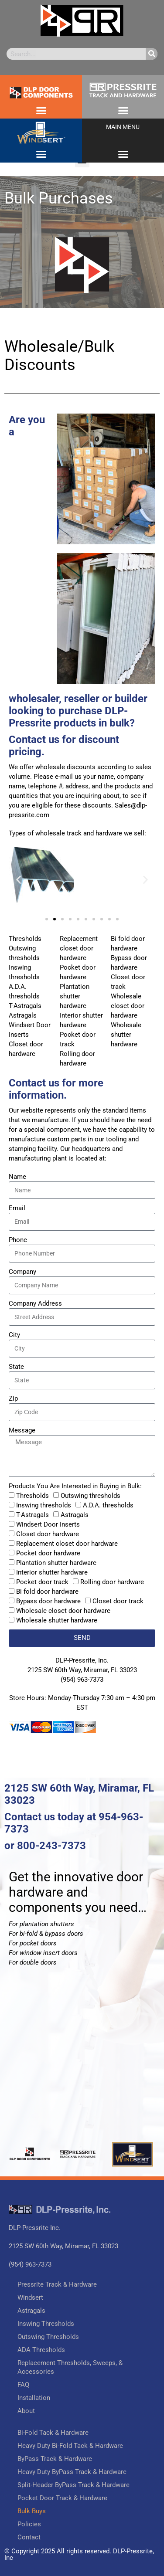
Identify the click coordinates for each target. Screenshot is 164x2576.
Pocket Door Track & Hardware (62, 2498)
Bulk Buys (31, 2511)
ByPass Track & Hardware (54, 2459)
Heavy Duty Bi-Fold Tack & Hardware (70, 2446)
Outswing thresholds (90, 1496)
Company (22, 1272)
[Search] (151, 54)
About (26, 2411)
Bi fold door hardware (47, 1591)
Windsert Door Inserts (48, 1524)
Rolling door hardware (112, 1582)
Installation (33, 2398)
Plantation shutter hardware (56, 1563)
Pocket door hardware (48, 1553)
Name (17, 1177)
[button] (41, 110)
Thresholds (32, 1496)
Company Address (35, 1303)
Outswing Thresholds (48, 2337)
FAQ (23, 2385)
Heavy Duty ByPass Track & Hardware (71, 2472)
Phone (18, 1240)
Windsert (30, 2297)
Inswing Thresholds (45, 2324)
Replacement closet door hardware (67, 1544)
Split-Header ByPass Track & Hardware (73, 2485)
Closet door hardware (47, 1534)
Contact (29, 2537)
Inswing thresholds (43, 1505)
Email (17, 1208)
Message (22, 1430)
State (16, 1367)
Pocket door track (42, 1582)
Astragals (75, 1515)
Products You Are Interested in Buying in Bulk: (75, 1486)
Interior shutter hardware (52, 1572)
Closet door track (118, 1601)
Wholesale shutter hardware (56, 1620)
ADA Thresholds (41, 2350)
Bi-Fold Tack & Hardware (53, 2433)
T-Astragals (32, 1515)
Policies (29, 2524)
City (14, 1335)
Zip (13, 1398)
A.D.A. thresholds (108, 1505)
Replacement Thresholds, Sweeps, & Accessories (70, 2367)
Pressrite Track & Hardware (57, 2284)
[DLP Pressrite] (82, 2067)
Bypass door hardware (48, 1601)
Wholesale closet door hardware (63, 1611)
